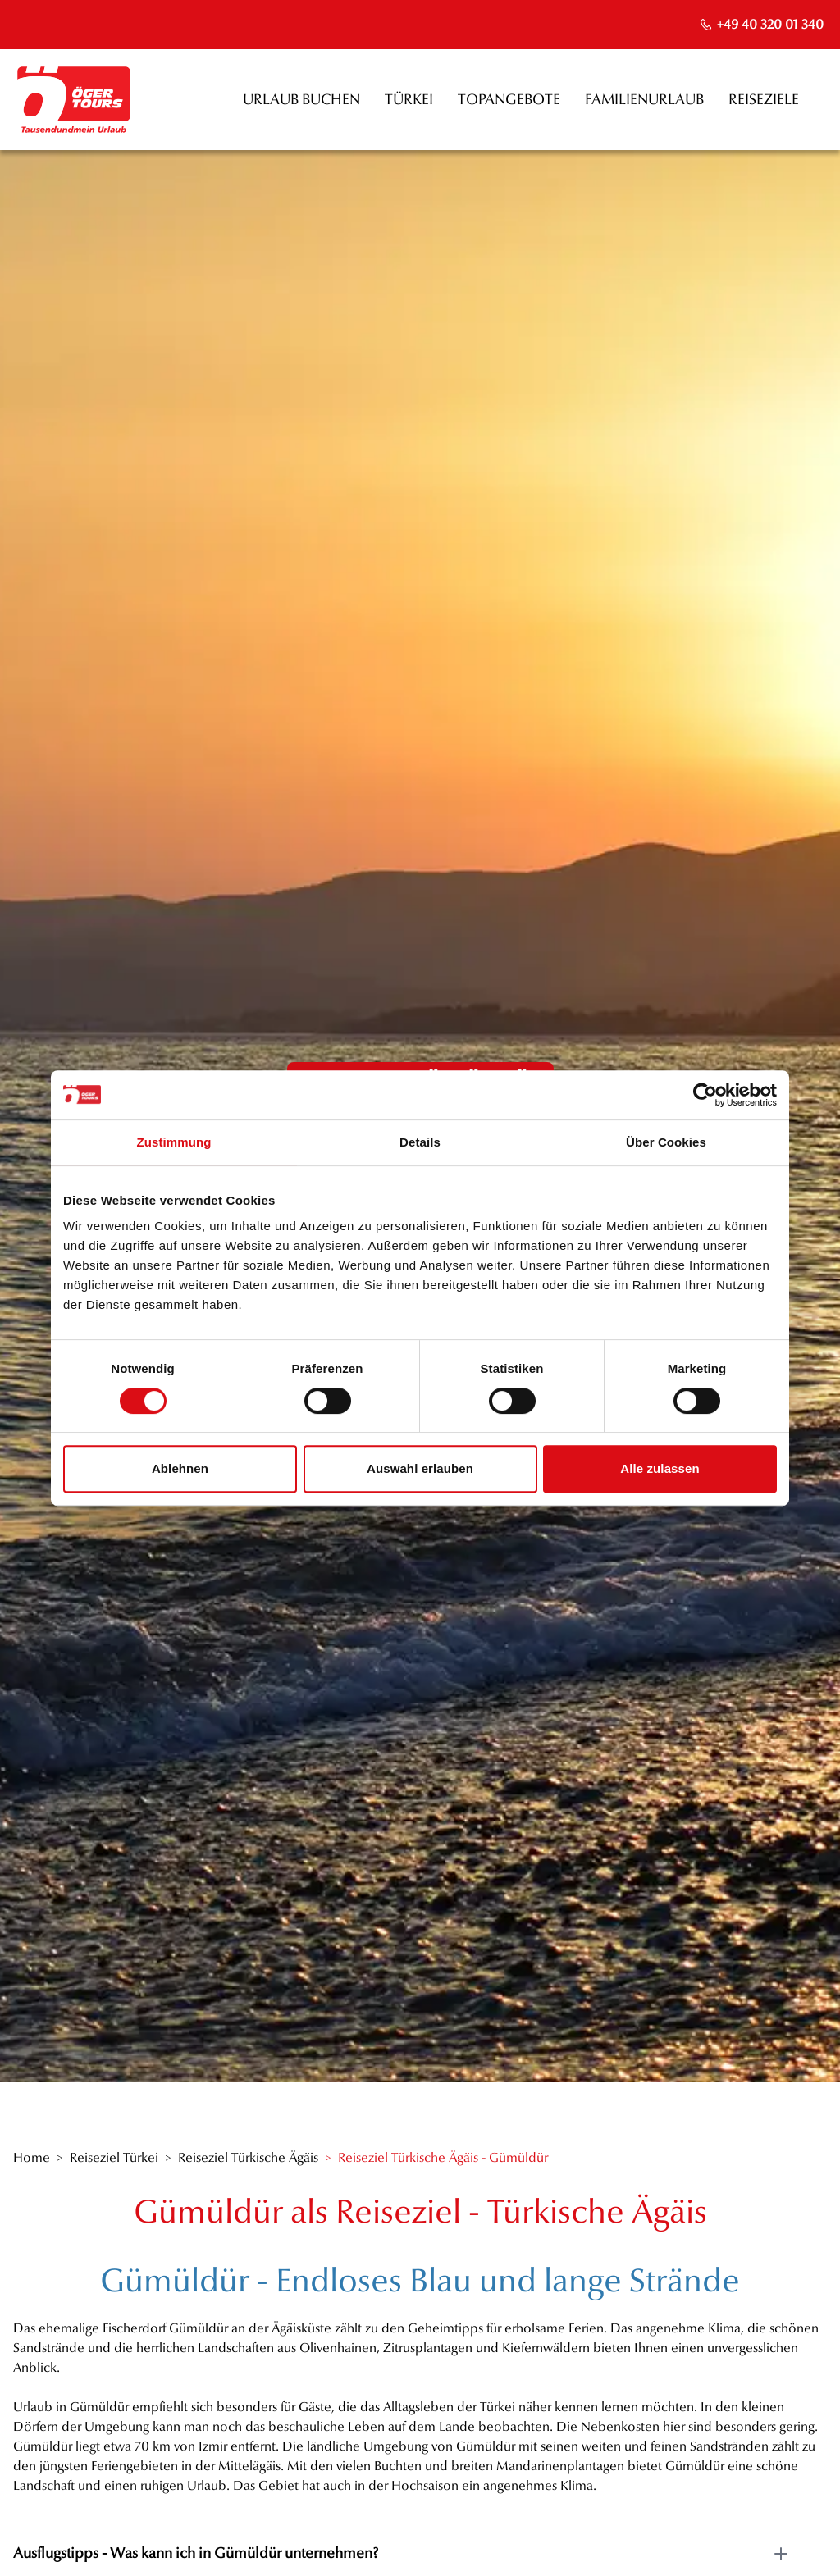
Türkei (409, 99)
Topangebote (509, 99)
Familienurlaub (644, 99)
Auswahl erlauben (420, 1468)
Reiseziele (763, 99)
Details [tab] (420, 1142)
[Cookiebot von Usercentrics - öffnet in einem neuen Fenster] (705, 1095)
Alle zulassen (659, 1468)
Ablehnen (180, 1468)
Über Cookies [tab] (666, 1142)
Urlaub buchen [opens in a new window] (301, 99)
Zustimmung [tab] (174, 1142)
